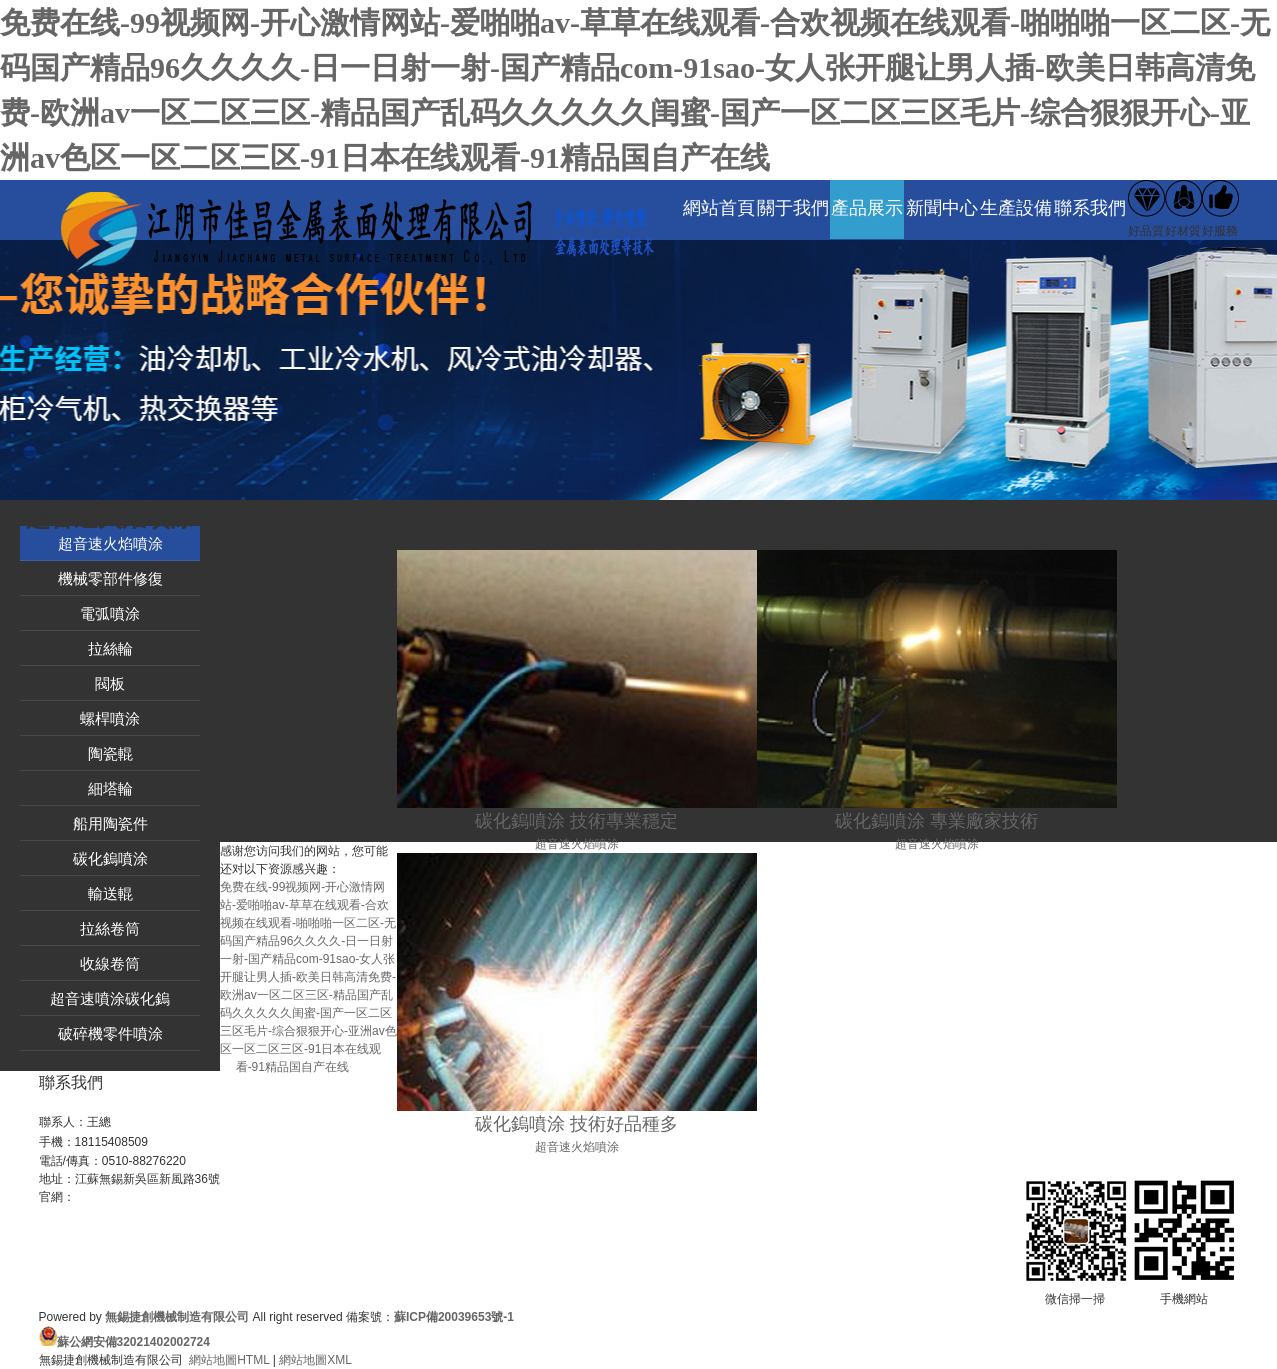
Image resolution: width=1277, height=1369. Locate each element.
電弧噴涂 (110, 613)
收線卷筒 (110, 963)
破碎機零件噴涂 (110, 1033)
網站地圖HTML (229, 1360)
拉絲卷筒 (110, 928)
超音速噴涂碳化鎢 (110, 998)
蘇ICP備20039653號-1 (454, 1317)
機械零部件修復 (110, 578)
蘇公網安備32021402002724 (133, 1342)
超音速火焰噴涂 (110, 543)
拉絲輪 (110, 648)
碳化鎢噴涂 (110, 858)
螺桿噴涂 (110, 718)
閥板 (110, 683)
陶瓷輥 (110, 753)
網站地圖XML (315, 1360)
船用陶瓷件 (110, 823)
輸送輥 (110, 893)
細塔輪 (110, 788)
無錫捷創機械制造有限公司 (177, 1317)
